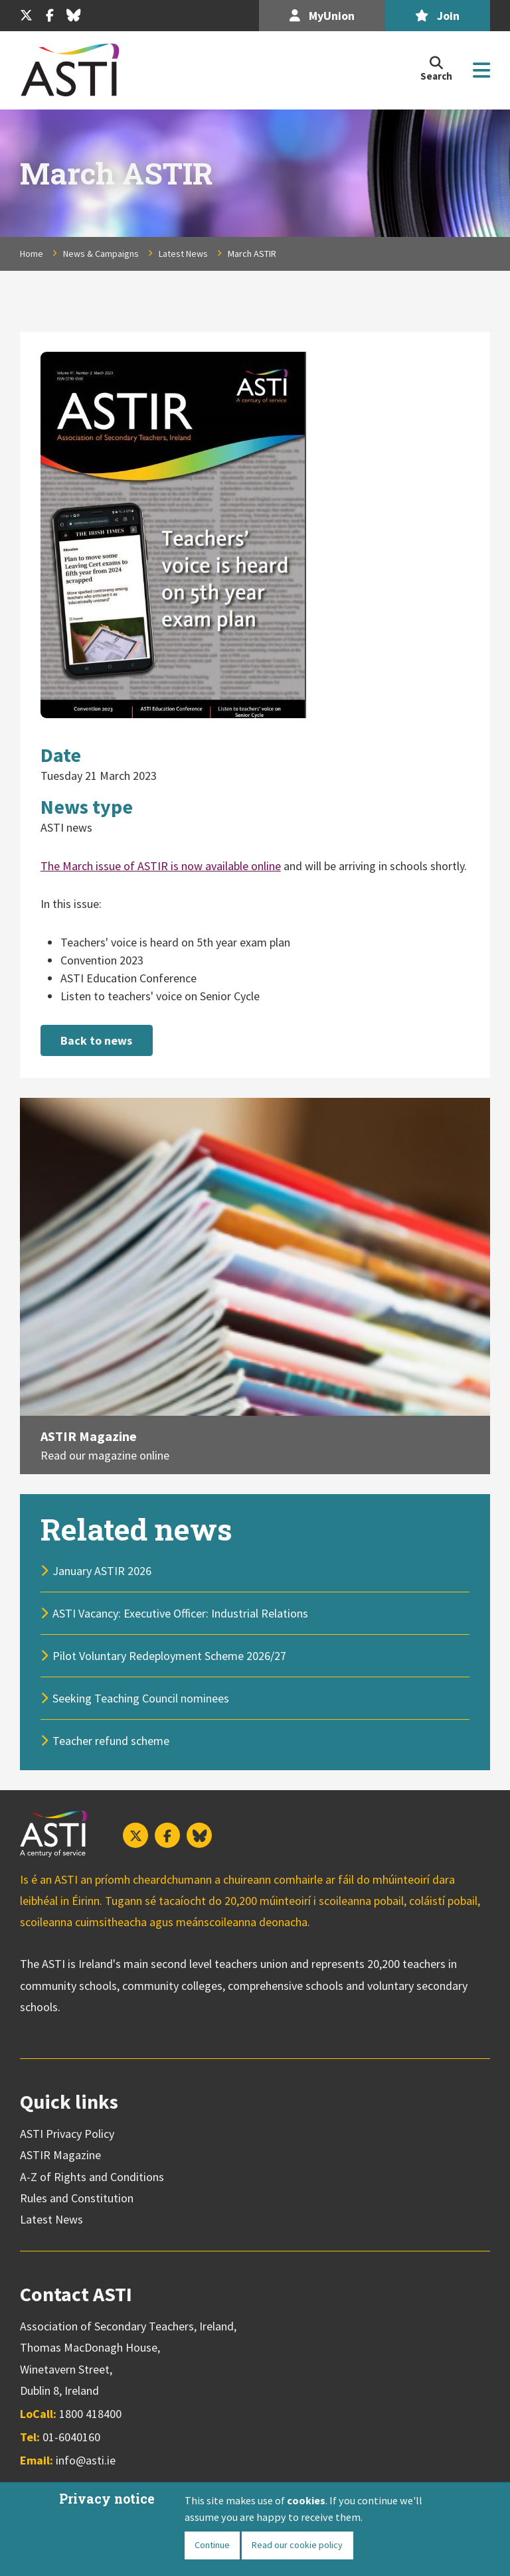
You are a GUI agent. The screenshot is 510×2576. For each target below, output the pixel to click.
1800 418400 (90, 2412)
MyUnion (322, 15)
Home (31, 254)
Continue (212, 2545)
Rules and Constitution (76, 2196)
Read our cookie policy (297, 2545)
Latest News (183, 254)
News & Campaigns (101, 254)
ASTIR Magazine (89, 1434)
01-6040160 (71, 2435)
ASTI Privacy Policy (67, 2132)
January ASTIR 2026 (101, 1569)
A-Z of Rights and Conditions (92, 2174)
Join (437, 15)
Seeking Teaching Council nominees (140, 1697)
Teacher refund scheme (110, 1739)
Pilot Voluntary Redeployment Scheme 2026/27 (169, 1654)
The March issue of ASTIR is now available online (161, 865)
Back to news (96, 1040)
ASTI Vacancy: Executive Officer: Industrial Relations (180, 1612)
